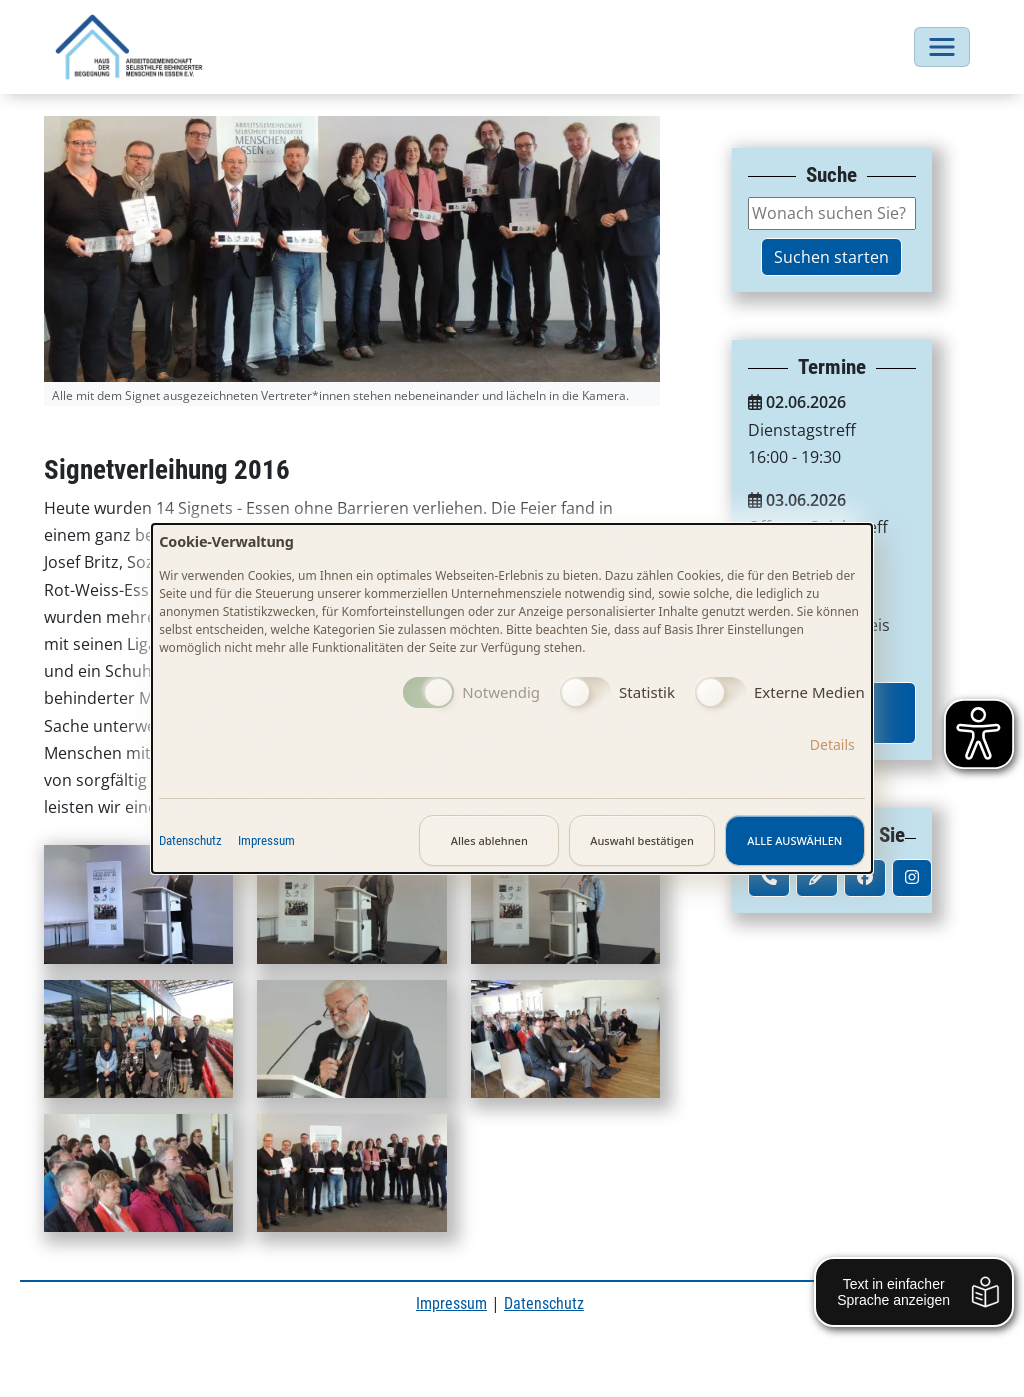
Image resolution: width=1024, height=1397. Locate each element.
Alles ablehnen (489, 840)
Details (832, 744)
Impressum (266, 840)
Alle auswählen (794, 840)
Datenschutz (190, 840)
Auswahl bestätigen (642, 840)
